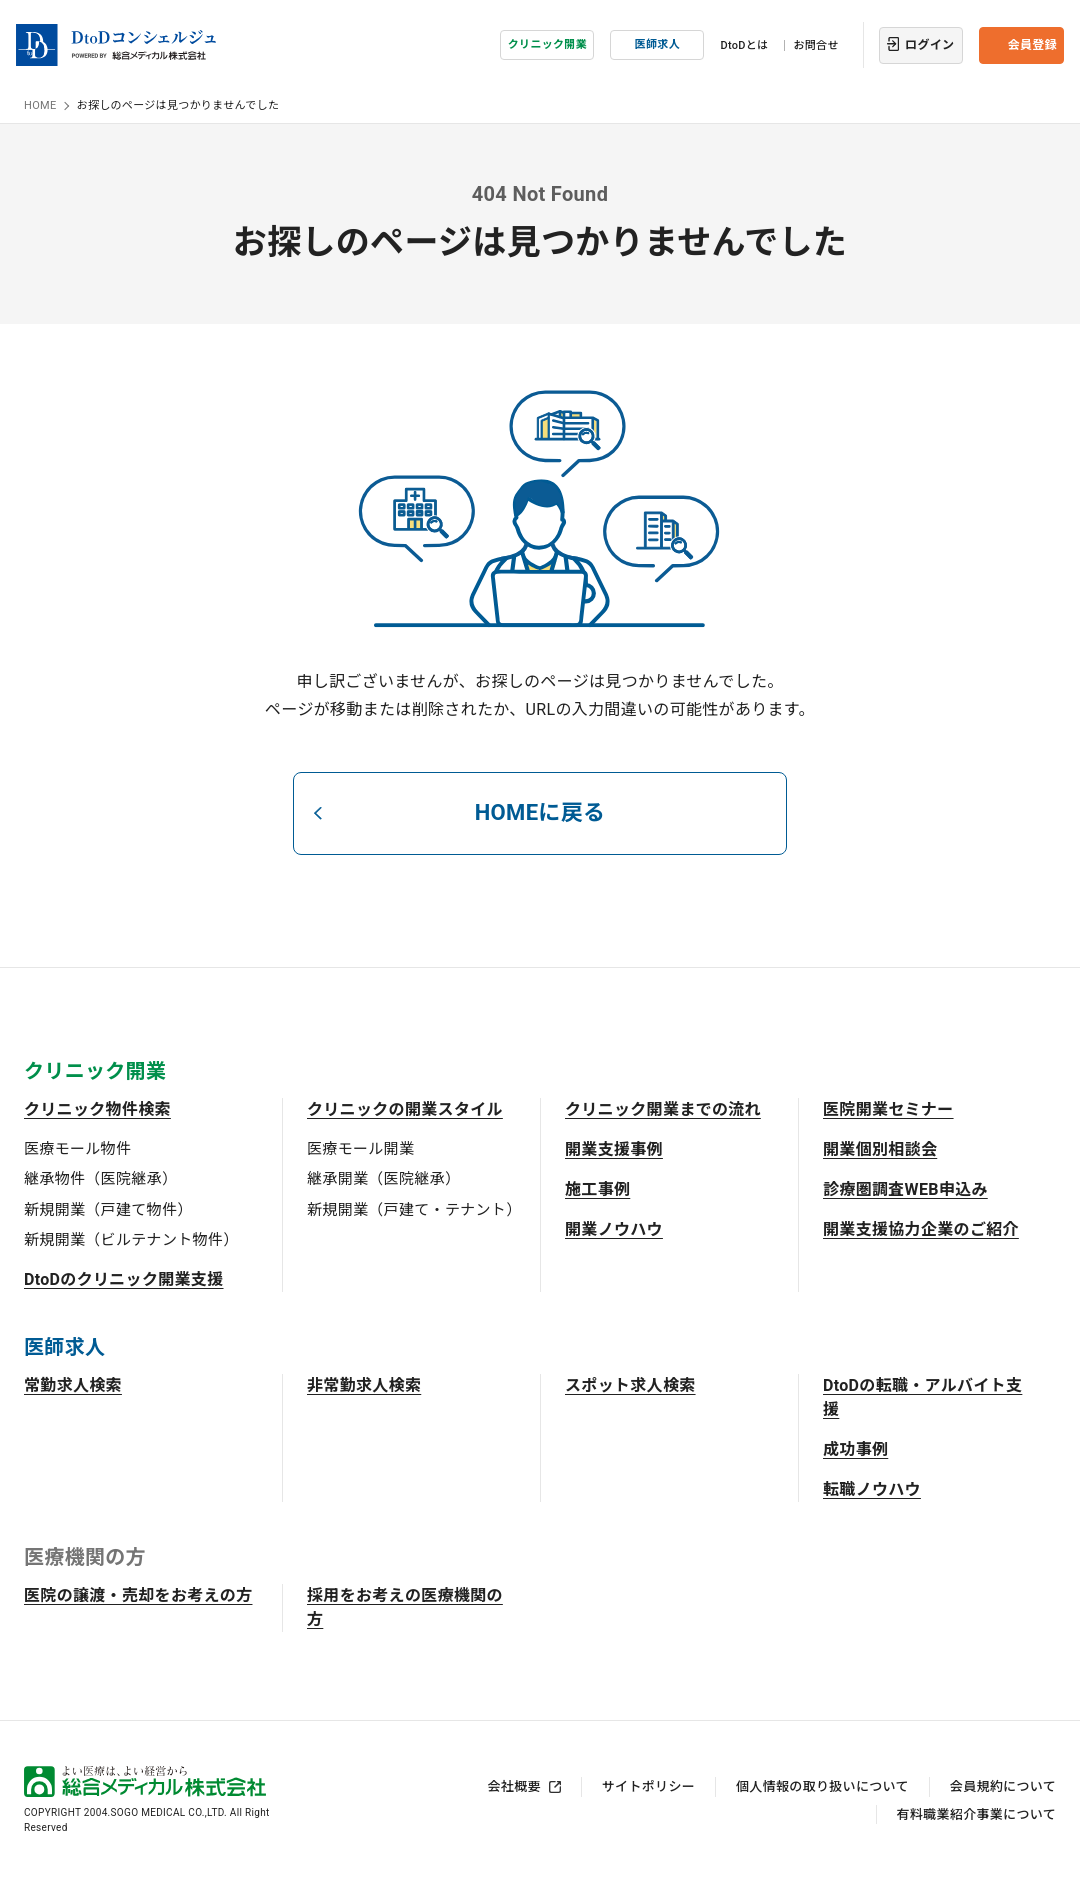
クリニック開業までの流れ (663, 1109)
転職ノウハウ (872, 1489)
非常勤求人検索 (364, 1385)
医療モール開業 (360, 1149)
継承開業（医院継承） (383, 1179)
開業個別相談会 (880, 1149)
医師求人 (657, 44)
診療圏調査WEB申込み (905, 1189)
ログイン (929, 45)
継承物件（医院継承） (100, 1179)
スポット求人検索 (630, 1385)
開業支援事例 (614, 1149)
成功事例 (855, 1449)
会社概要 (514, 1786)
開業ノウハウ (614, 1229)
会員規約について (1003, 1786)
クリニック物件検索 (97, 1109)
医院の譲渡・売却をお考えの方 (138, 1595)
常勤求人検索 (73, 1385)
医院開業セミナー (888, 1109)
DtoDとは (744, 45)
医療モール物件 (77, 1149)
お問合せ (815, 45)
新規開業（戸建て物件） (108, 1210)
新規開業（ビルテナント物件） (131, 1240)
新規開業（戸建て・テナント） (414, 1210)
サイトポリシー (648, 1786)
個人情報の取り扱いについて (822, 1786)
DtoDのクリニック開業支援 (124, 1279)
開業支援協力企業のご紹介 (921, 1229)
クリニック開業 (547, 44)
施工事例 (597, 1189)
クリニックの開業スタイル (405, 1109)
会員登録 (1032, 45)
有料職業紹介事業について (976, 1814)
